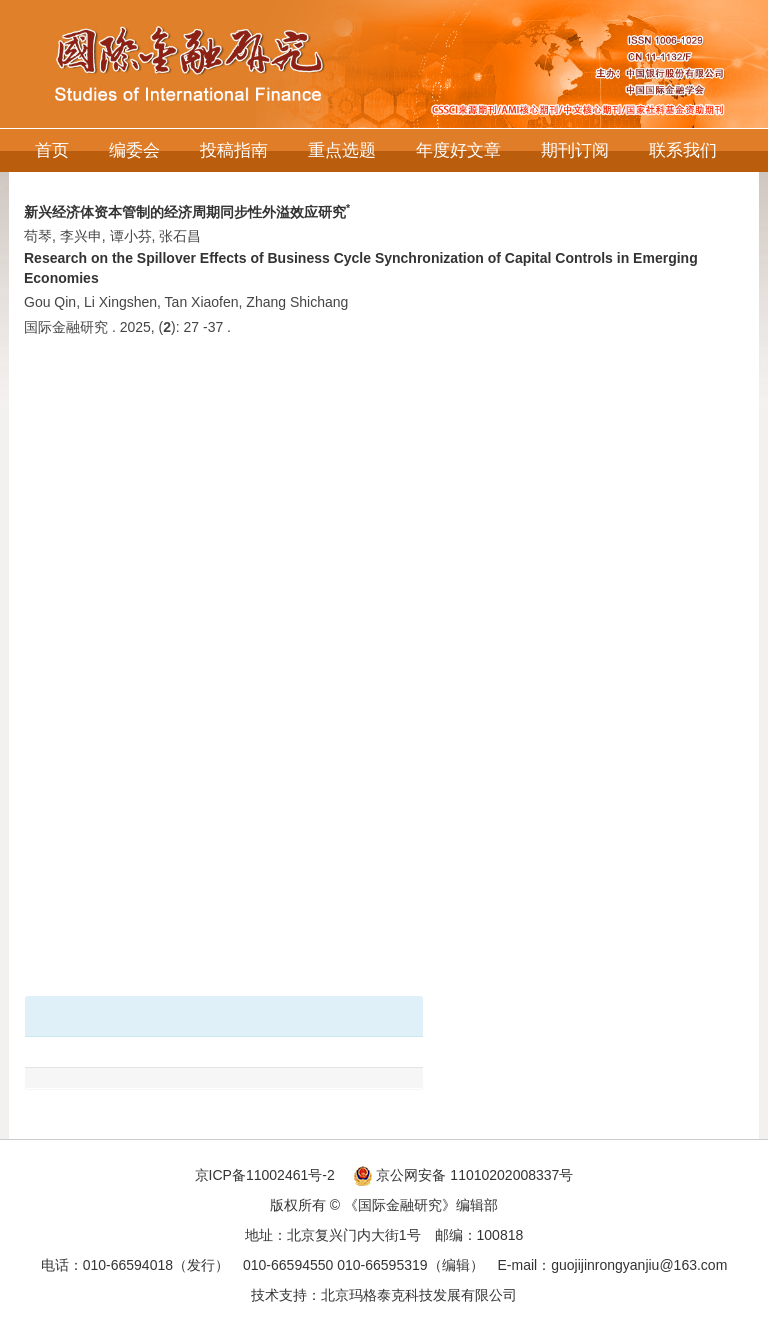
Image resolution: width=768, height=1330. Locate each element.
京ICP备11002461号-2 (265, 1175)
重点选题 (342, 150)
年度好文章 (458, 150)
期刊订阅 (575, 150)
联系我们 (683, 150)
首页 (52, 150)
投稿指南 (234, 150)
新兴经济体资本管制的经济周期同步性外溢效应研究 (187, 212)
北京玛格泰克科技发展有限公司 (419, 1295)
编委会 (134, 150)
